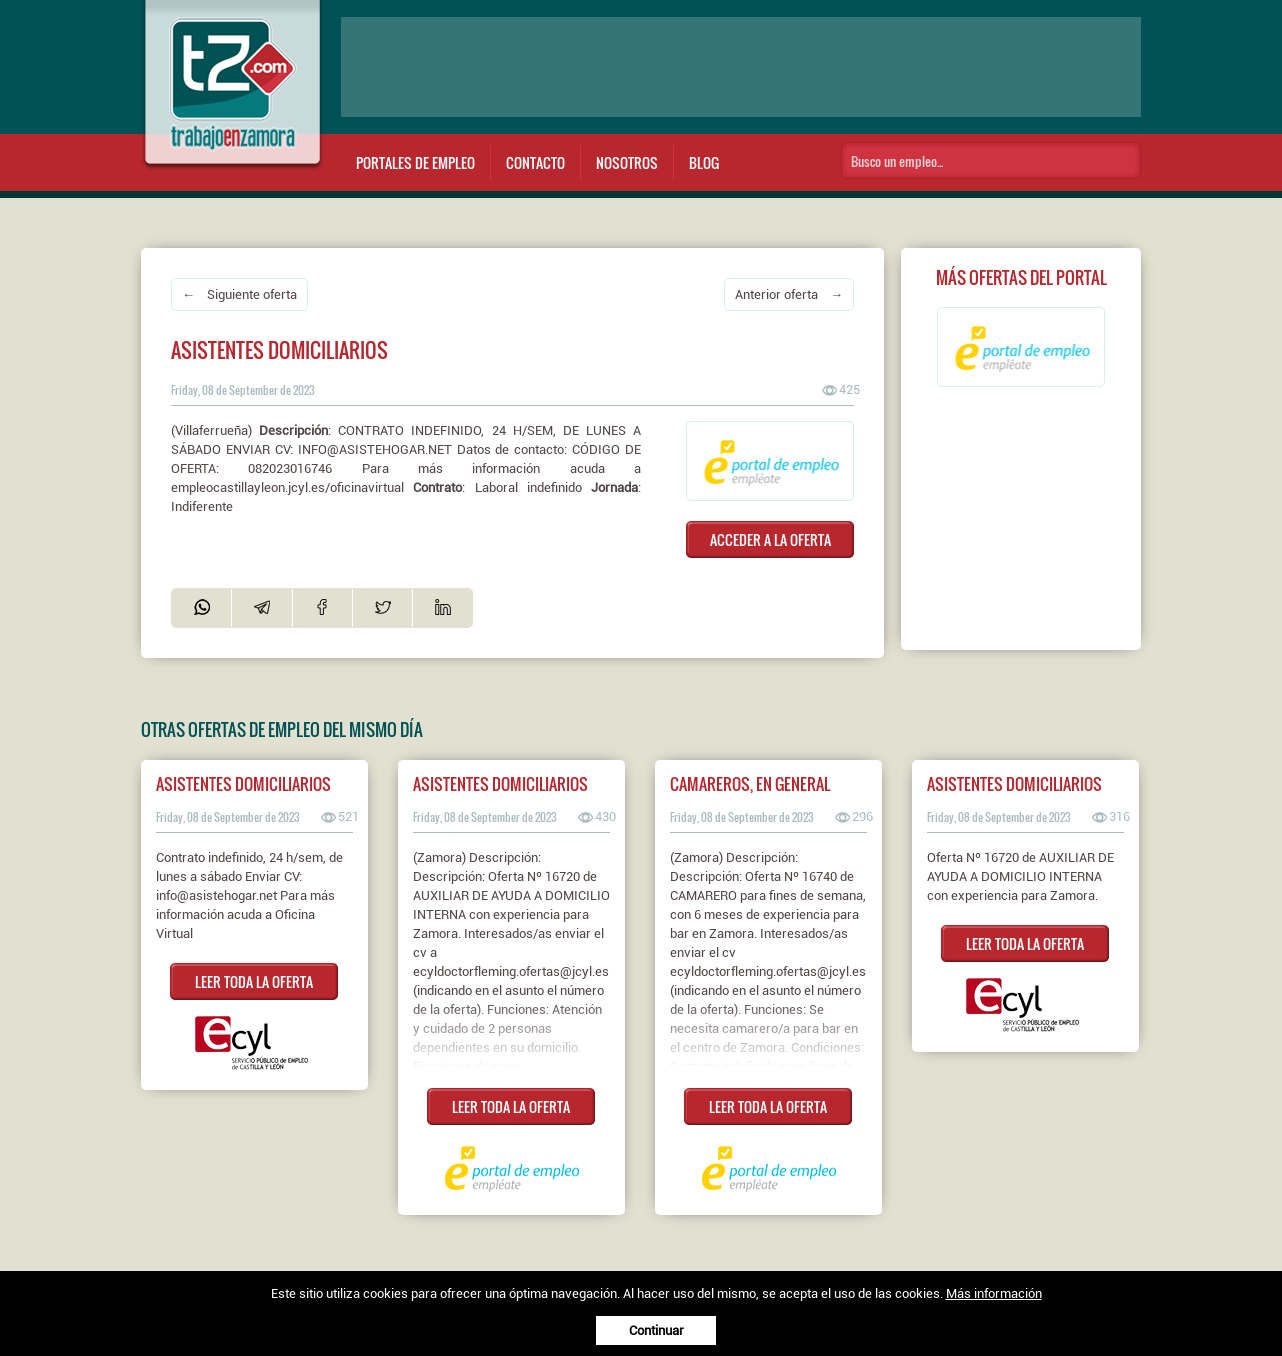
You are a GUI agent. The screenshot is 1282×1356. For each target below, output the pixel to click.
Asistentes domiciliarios (500, 784)
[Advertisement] (741, 67)
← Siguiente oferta (239, 294)
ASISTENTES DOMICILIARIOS (243, 784)
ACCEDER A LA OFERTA (770, 539)
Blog (704, 162)
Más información (994, 1293)
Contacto (535, 162)
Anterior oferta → (789, 294)
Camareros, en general (750, 784)
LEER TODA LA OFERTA (254, 981)
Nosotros (627, 162)
